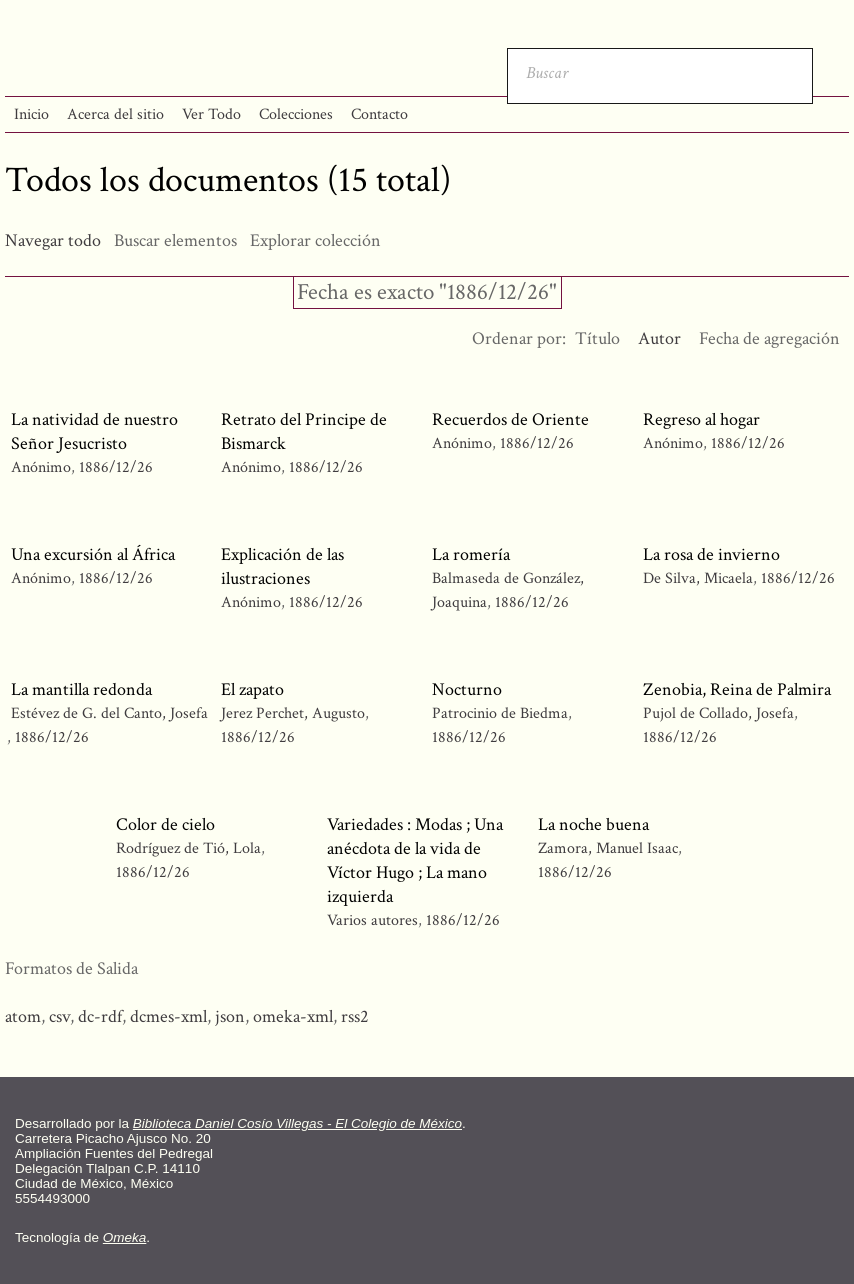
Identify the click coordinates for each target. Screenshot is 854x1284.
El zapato (252, 689)
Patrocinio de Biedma (500, 713)
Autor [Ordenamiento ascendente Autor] (659, 338)
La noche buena (593, 824)
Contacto (379, 114)
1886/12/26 (116, 467)
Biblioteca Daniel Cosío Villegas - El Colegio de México (297, 1123)
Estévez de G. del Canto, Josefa (109, 713)
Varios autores (372, 920)
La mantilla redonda (81, 689)
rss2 (355, 1016)
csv (59, 1016)
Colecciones (296, 114)
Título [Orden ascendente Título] (597, 338)
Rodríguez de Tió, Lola (190, 848)
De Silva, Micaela (700, 578)
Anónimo (41, 467)
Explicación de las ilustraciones (282, 566)
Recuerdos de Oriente (510, 419)
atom (23, 1016)
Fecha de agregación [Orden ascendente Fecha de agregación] (769, 338)
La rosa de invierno (711, 554)
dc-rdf (100, 1016)
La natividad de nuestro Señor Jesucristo (94, 431)
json (230, 1016)
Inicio (31, 114)
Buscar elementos (175, 240)
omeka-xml (293, 1016)
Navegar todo (53, 240)
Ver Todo (211, 114)
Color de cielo (165, 824)
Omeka (125, 1237)
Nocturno (467, 689)
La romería (471, 554)
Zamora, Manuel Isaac (608, 848)
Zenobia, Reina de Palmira (737, 689)
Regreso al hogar (701, 419)
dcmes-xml (168, 1016)
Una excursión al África (93, 554)
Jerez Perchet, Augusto (293, 713)
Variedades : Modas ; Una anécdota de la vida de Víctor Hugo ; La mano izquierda (415, 860)
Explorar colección (315, 240)
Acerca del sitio (115, 114)
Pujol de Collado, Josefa (718, 713)
